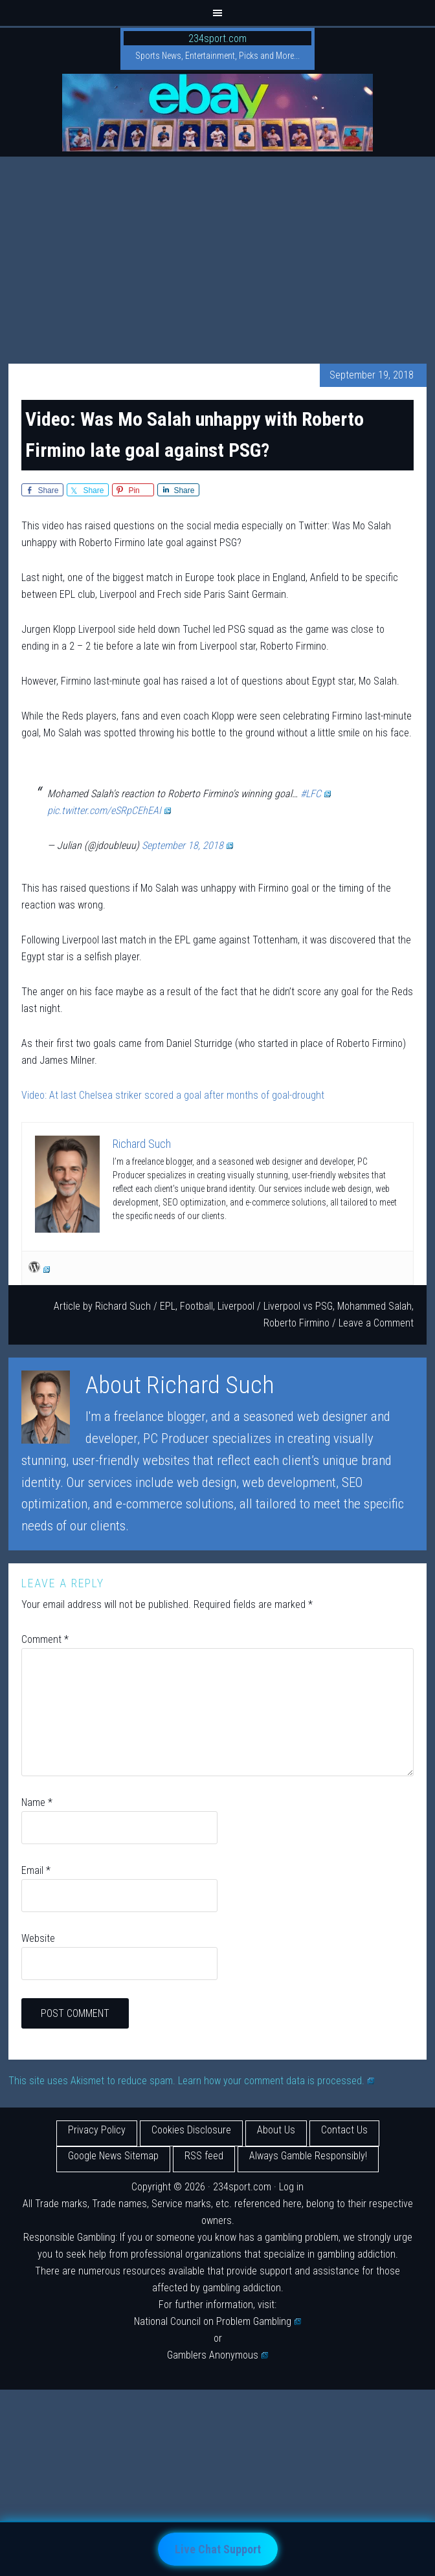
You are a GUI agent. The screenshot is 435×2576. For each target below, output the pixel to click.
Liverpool (236, 1306)
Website (38, 1938)
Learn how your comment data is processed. (276, 2081)
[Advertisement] (217, 253)
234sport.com (217, 38)
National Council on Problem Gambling (217, 2321)
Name (36, 1802)
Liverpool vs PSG (298, 1306)
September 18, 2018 (187, 845)
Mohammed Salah (374, 1306)
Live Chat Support (218, 2549)
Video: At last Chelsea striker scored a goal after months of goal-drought (172, 1095)
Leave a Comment (376, 1323)
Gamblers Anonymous (217, 2355)
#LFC (315, 793)
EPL (167, 1306)
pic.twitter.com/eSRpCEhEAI (109, 810)
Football (196, 1306)
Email (35, 1870)
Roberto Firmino (296, 1323)
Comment (45, 1639)
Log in (291, 2187)
